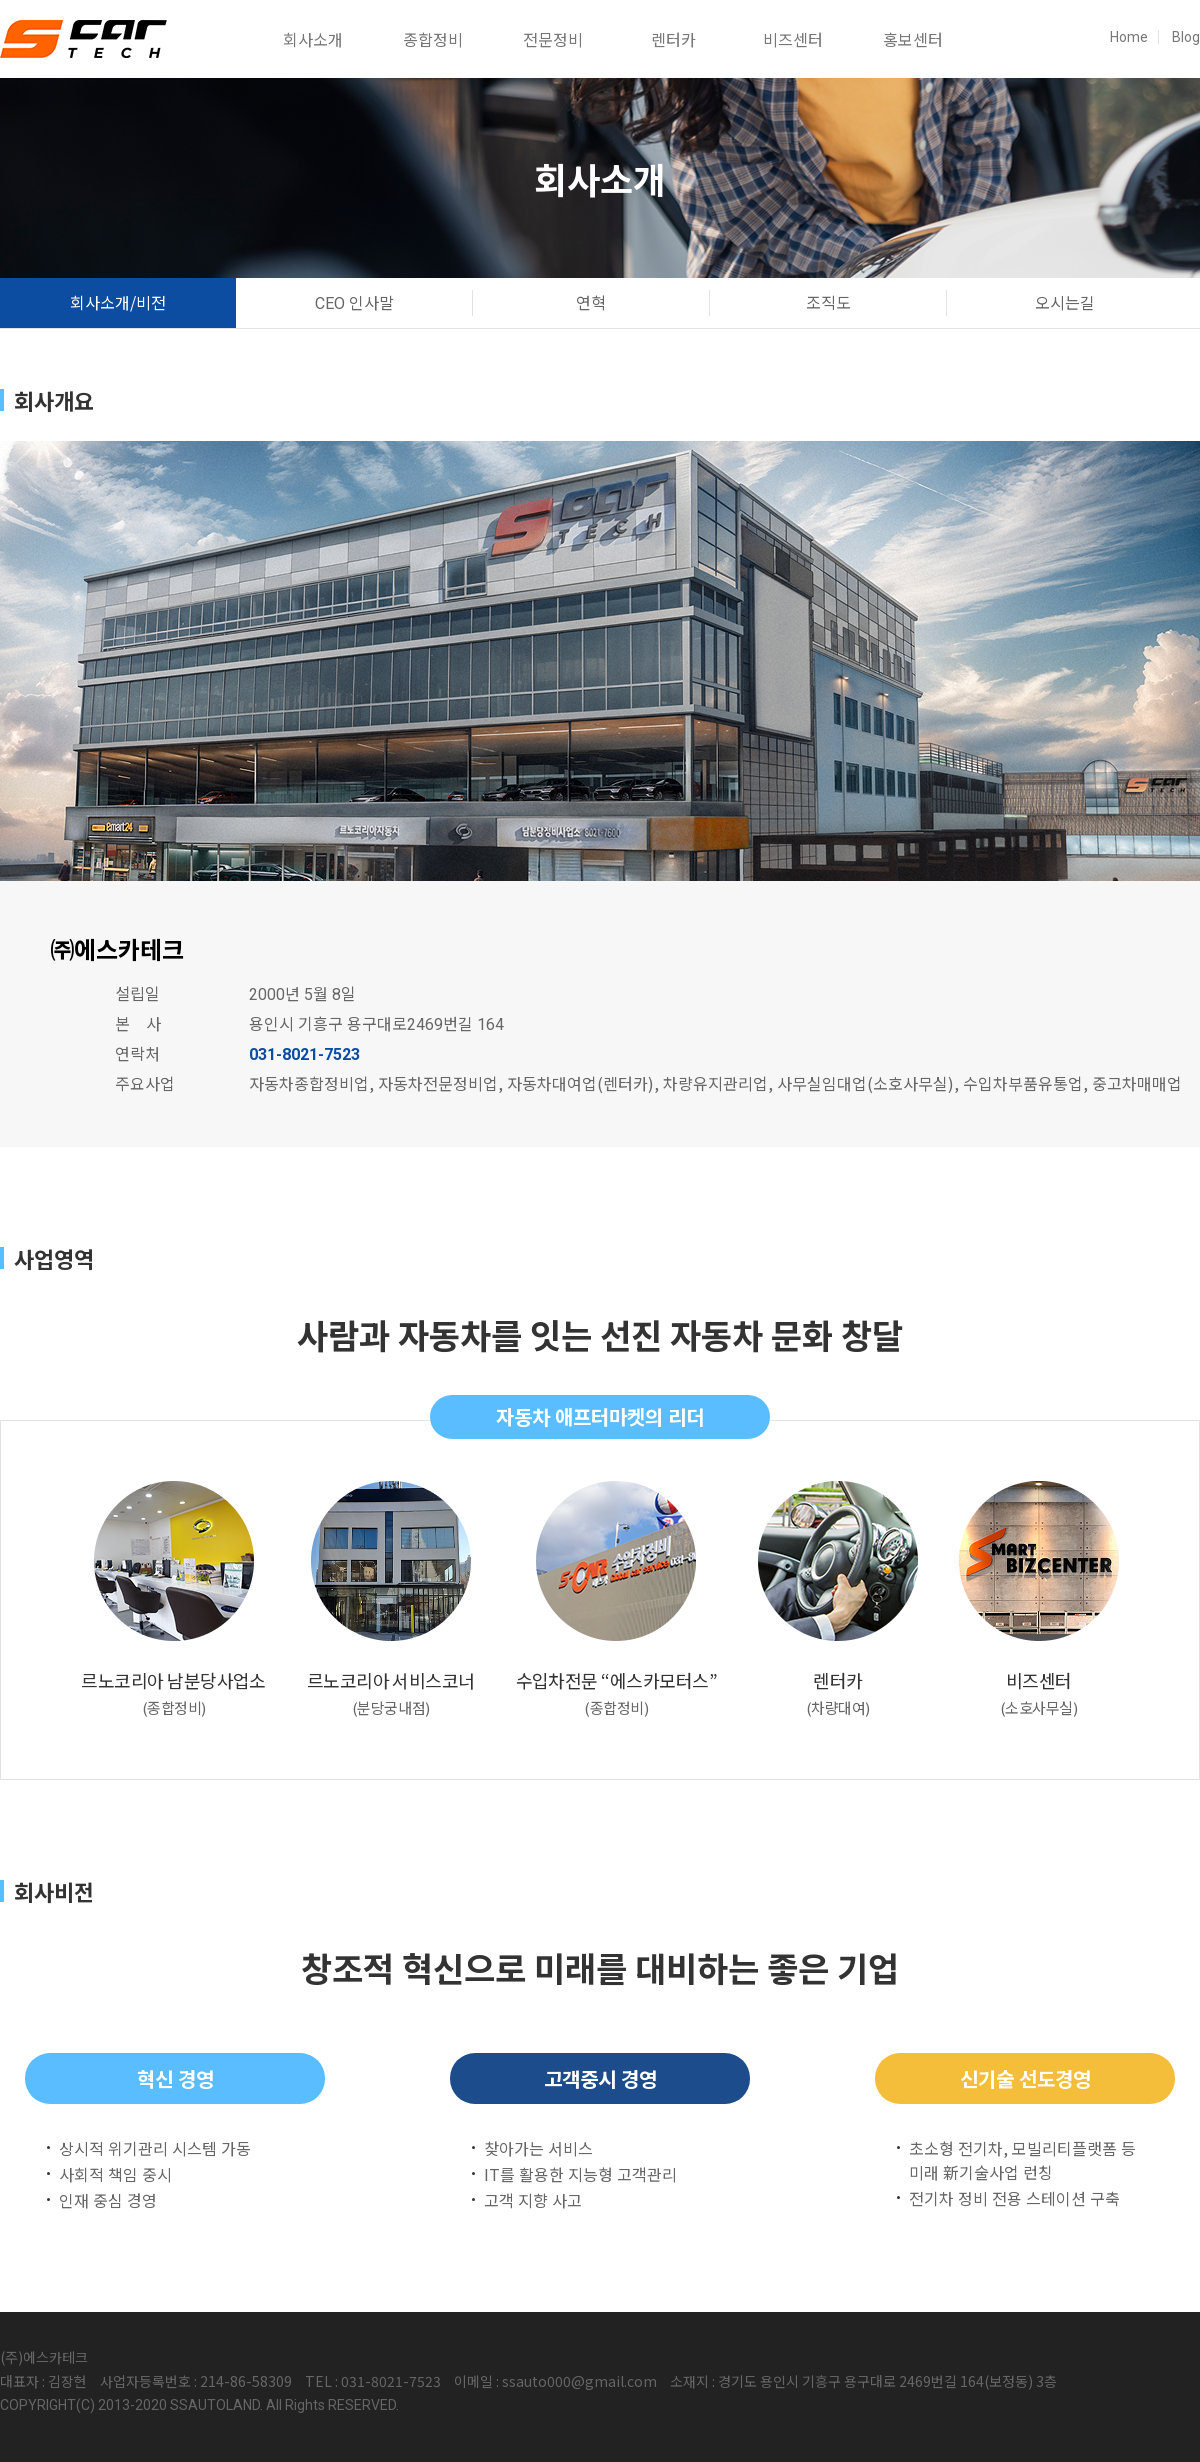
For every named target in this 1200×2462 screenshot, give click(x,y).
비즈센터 (793, 39)
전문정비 (553, 39)
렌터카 (673, 39)
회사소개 (313, 39)
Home (1129, 37)
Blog (1186, 37)
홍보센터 (913, 39)
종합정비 (433, 39)
